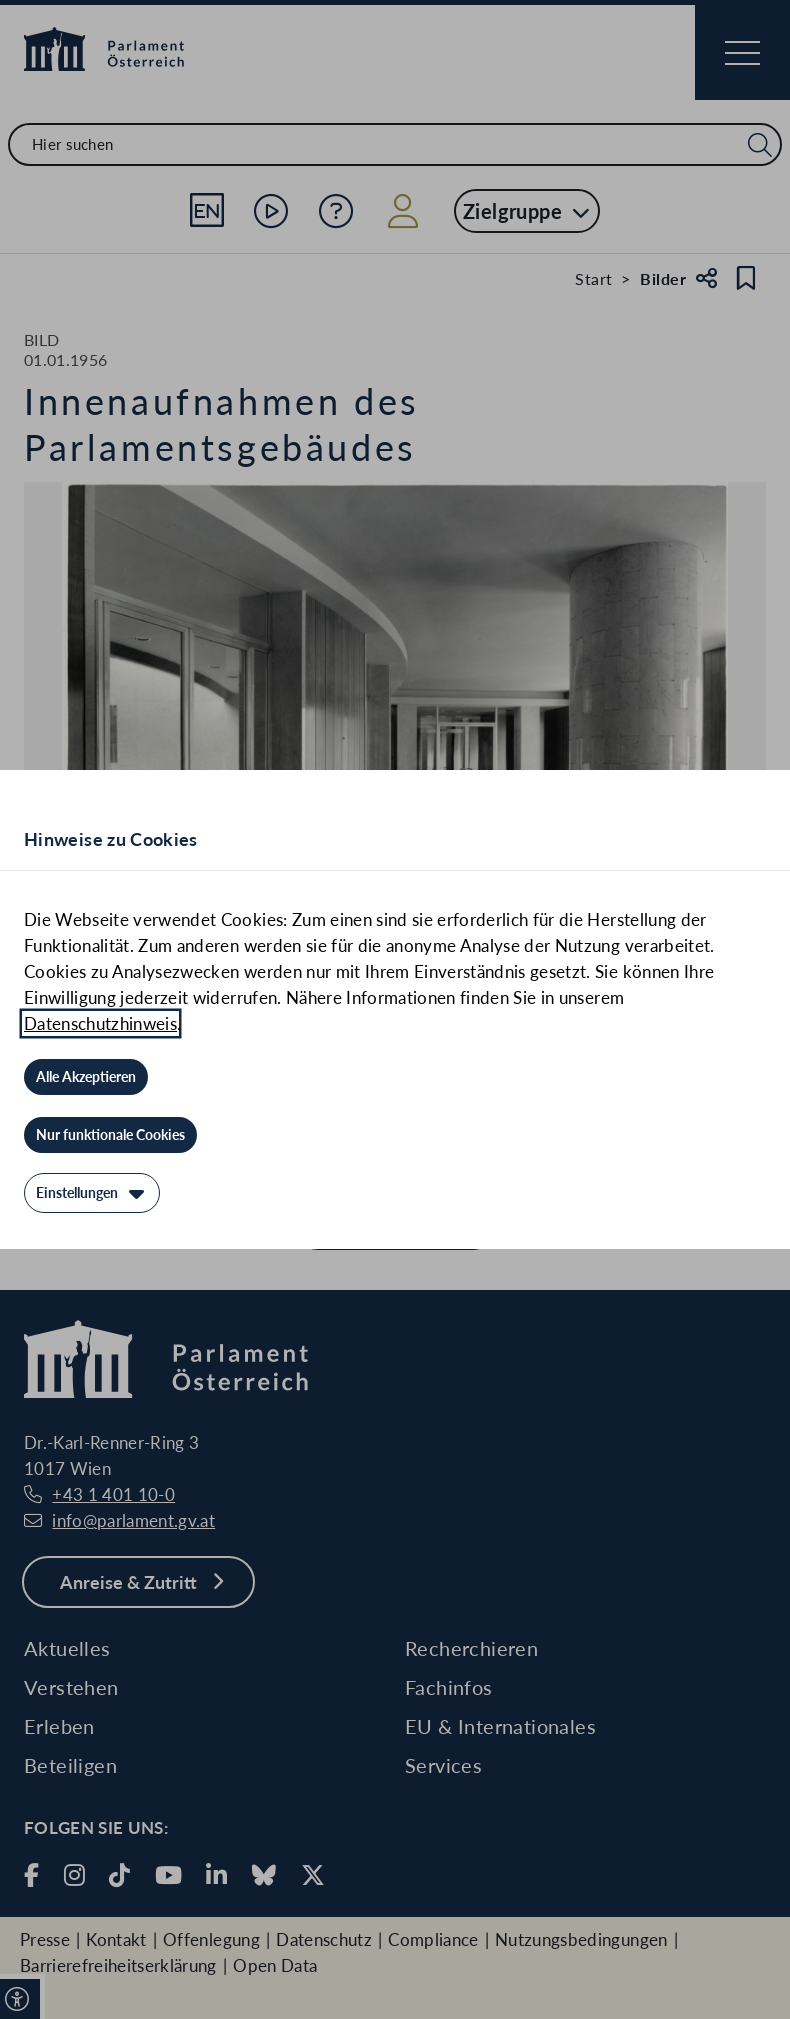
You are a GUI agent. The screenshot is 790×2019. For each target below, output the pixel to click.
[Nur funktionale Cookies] (110, 1135)
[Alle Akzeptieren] (86, 1077)
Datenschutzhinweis (100, 1023)
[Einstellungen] (92, 1193)
